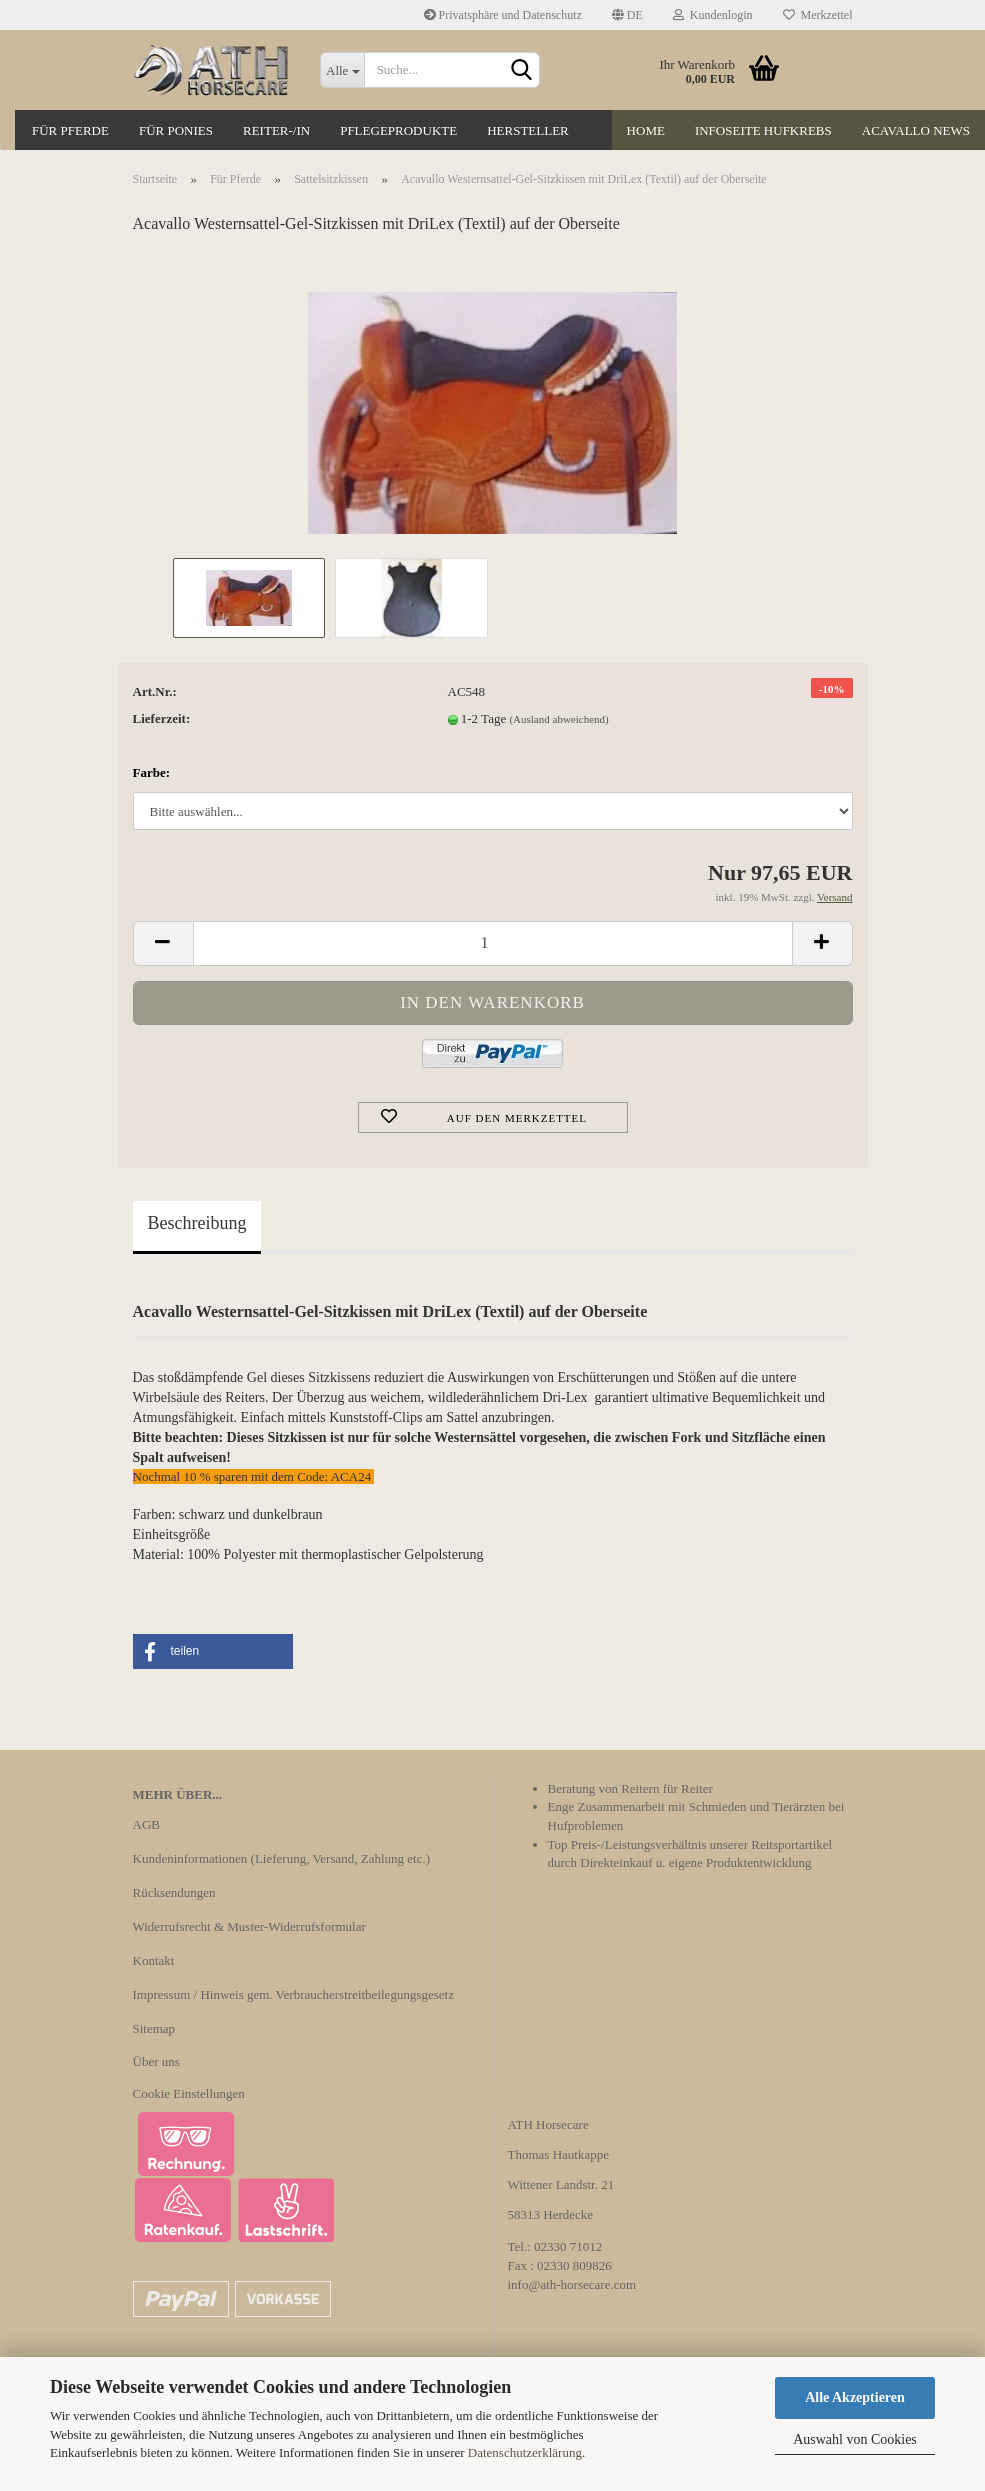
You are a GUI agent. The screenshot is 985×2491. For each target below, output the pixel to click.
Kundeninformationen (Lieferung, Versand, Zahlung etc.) (282, 1858)
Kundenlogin (713, 15)
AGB (146, 1824)
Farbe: (152, 772)
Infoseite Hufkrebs (763, 130)
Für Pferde (70, 130)
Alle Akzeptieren (855, 2397)
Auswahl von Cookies (855, 2439)
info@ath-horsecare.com (572, 2284)
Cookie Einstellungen (189, 2093)
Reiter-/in (276, 130)
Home (646, 130)
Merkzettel (818, 15)
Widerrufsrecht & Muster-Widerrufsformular (249, 1926)
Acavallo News (916, 130)
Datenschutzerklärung (525, 2452)
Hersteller (528, 130)
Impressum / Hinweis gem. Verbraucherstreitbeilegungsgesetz (293, 1994)
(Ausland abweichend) (558, 719)
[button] (213, 1651)
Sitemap (154, 2028)
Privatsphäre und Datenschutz (503, 15)
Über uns (156, 2061)
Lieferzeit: (162, 718)
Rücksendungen (174, 1892)
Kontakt (154, 1960)
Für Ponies (176, 130)
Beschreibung (197, 1223)
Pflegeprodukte (398, 130)
